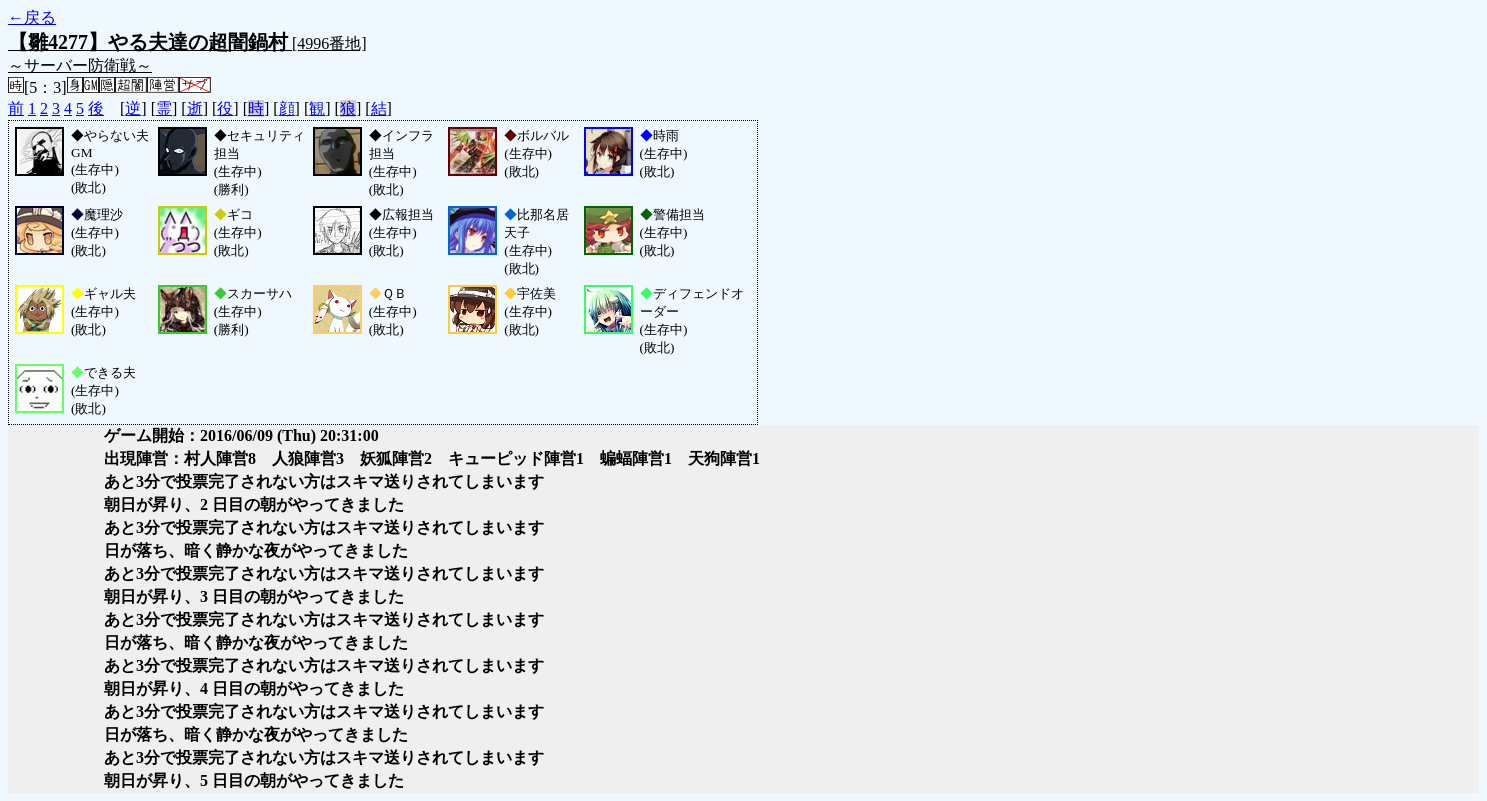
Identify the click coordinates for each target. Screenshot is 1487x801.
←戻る (32, 17)
